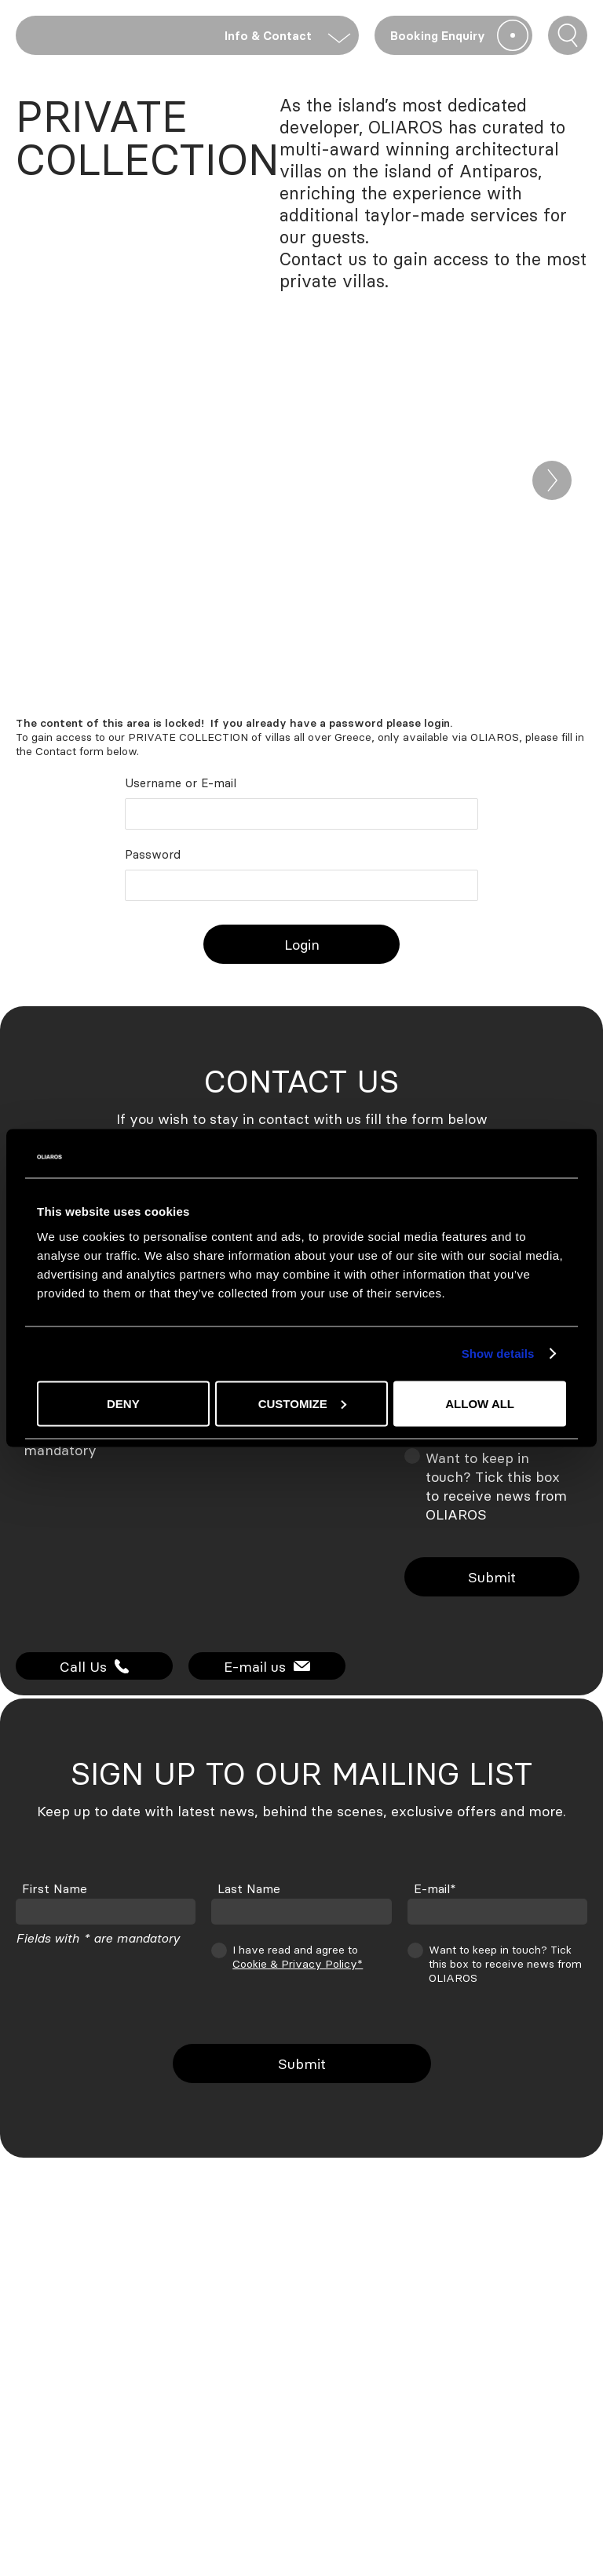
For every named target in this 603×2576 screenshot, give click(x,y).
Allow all (479, 1403)
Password (153, 854)
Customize (302, 1403)
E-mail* (435, 1888)
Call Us (94, 1666)
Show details (498, 1353)
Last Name (248, 1888)
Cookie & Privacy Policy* (297, 1963)
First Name (54, 1888)
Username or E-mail (180, 782)
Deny (123, 1403)
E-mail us (267, 1666)
